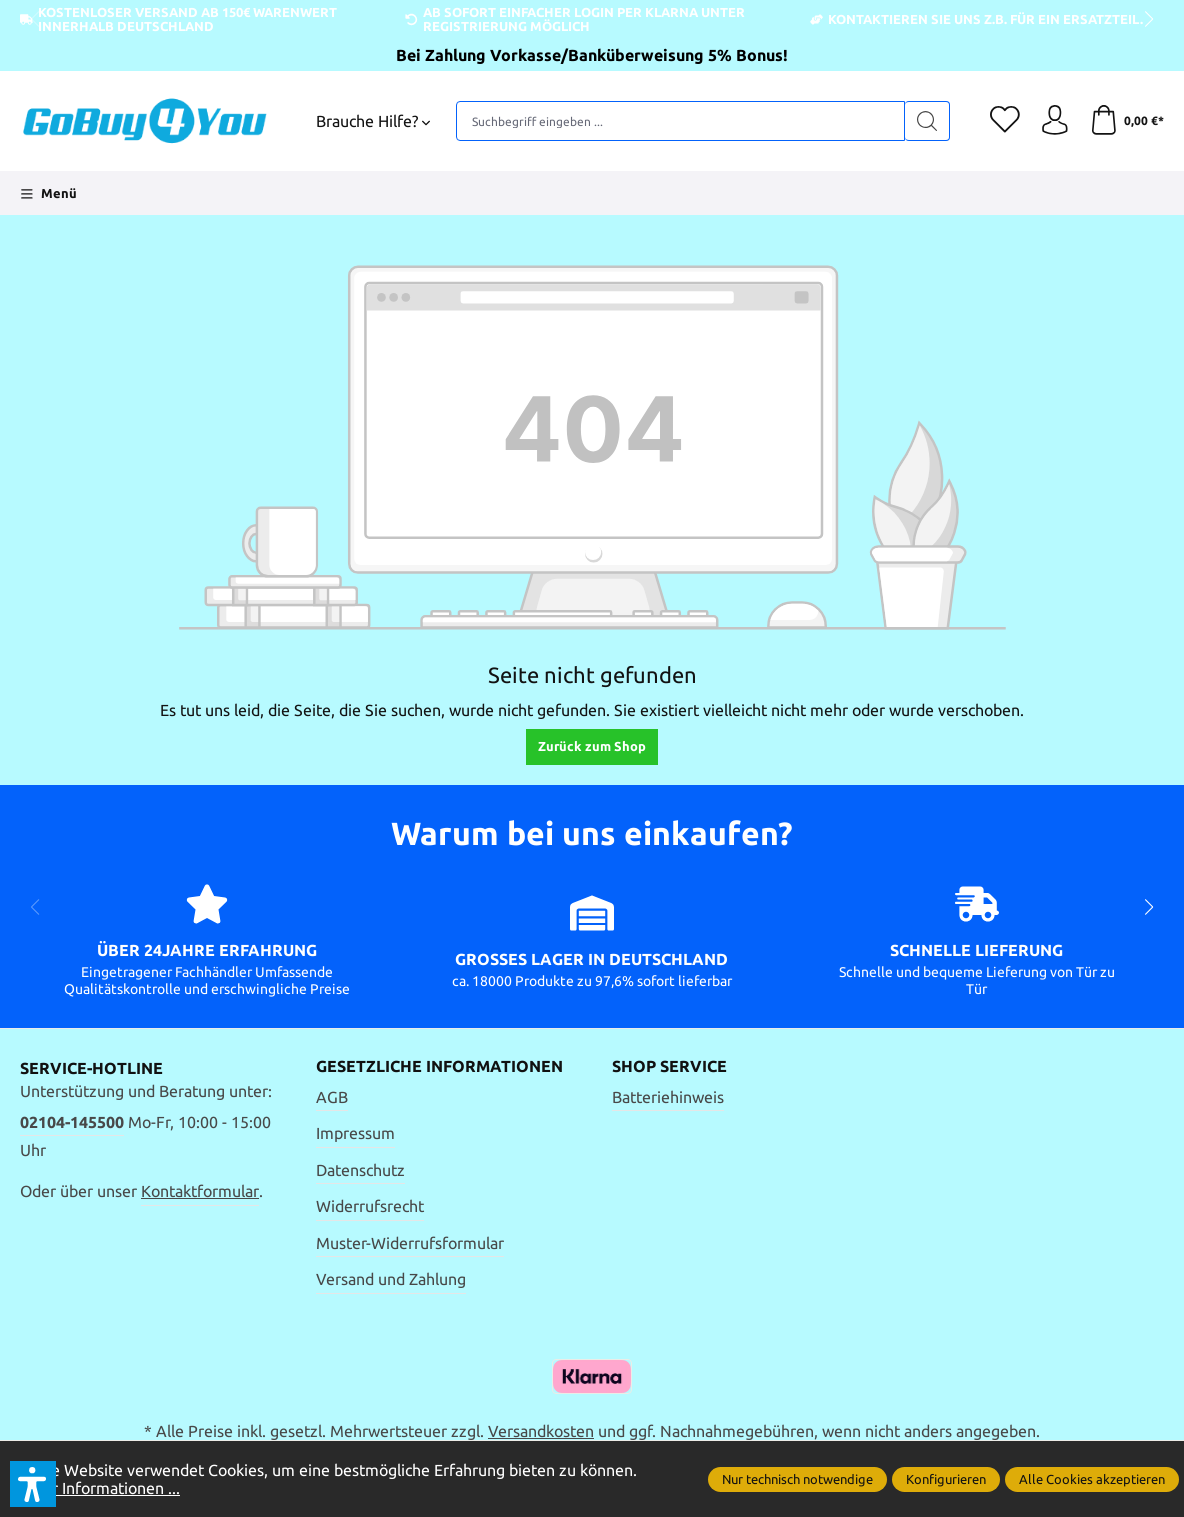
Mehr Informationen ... (100, 1488)
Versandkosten (541, 1431)
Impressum (355, 1133)
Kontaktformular (200, 1191)
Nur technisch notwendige (797, 1479)
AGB (332, 1097)
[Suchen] (926, 121)
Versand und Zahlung (391, 1279)
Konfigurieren (946, 1479)
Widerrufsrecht (370, 1206)
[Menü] (48, 193)
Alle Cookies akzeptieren (1092, 1479)
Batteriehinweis (668, 1097)
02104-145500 (72, 1122)
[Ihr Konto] (1054, 121)
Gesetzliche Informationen (439, 1067)
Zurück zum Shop (592, 746)
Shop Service (669, 1067)
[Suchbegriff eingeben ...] (680, 121)
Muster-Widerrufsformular (410, 1243)
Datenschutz (360, 1170)
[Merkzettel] (1004, 121)
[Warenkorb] (1126, 121)
